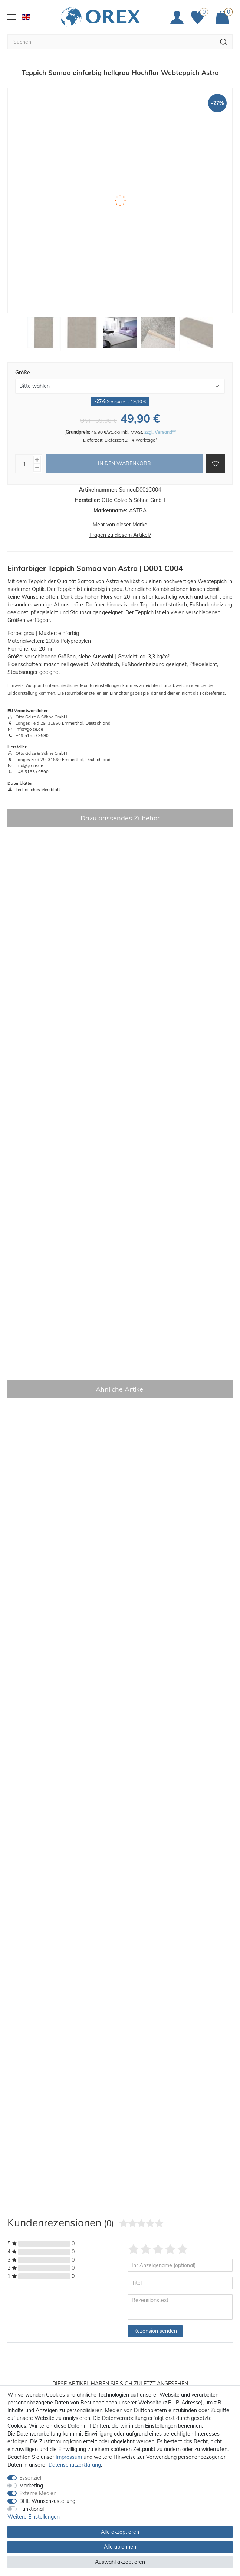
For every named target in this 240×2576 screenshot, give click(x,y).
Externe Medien (37, 2493)
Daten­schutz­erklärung (75, 2464)
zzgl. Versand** (160, 432)
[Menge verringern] (37, 468)
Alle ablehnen (120, 2546)
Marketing (31, 2485)
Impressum (69, 2457)
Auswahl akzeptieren (120, 2562)
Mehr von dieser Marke (120, 524)
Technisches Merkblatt (33, 789)
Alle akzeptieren (120, 2532)
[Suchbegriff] (110, 41)
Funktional (31, 2509)
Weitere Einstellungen (33, 2516)
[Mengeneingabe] (24, 464)
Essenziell (30, 2477)
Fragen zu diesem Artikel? (120, 535)
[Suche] (223, 41)
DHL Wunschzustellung (47, 2501)
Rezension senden (155, 2331)
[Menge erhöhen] (37, 460)
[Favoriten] (199, 17)
